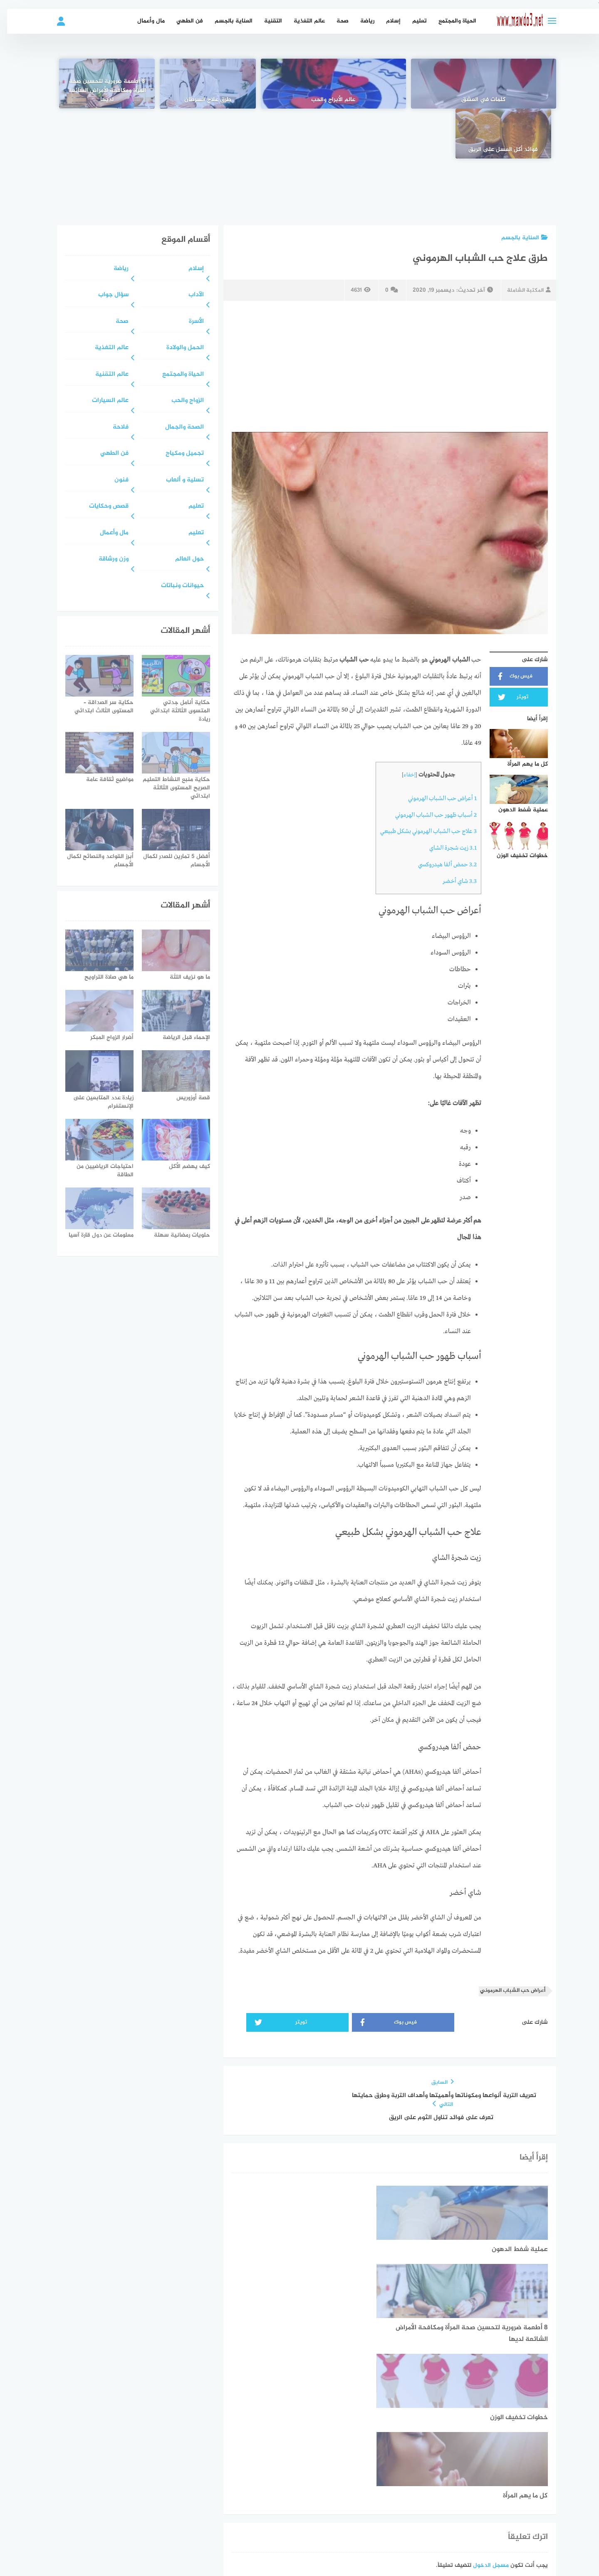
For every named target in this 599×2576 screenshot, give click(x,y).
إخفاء (402, 725)
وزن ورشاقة (106, 509)
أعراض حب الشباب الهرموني (435, 748)
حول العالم (182, 509)
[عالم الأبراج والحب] (400, 84)
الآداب (189, 245)
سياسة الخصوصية (285, 2467)
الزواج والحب (180, 351)
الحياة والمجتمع (450, 21)
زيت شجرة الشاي (446, 798)
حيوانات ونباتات (175, 536)
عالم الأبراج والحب (400, 99)
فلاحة (113, 377)
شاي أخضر (453, 832)
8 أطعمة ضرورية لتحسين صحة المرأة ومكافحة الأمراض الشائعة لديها (199, 90)
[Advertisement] (299, 135)
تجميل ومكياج (177, 404)
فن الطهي (182, 21)
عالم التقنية (104, 325)
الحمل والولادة (178, 298)
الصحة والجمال (177, 377)
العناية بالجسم (226, 21)
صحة (335, 21)
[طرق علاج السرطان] (299, 84)
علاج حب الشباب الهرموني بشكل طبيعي (421, 782)
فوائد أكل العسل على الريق (98, 99)
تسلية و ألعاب (178, 430)
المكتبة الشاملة (519, 240)
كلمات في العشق (501, 99)
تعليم (412, 21)
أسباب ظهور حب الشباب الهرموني (429, 765)
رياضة (360, 21)
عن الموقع (331, 2467)
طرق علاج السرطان (299, 99)
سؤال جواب (106, 245)
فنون (114, 430)
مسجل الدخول (484, 2358)
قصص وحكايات (101, 456)
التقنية (266, 21)
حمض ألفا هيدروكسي (440, 815)
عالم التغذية (302, 21)
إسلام (386, 21)
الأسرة (189, 272)
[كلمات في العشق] (501, 84)
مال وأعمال (144, 21)
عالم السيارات (103, 351)
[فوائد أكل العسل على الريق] (98, 84)
